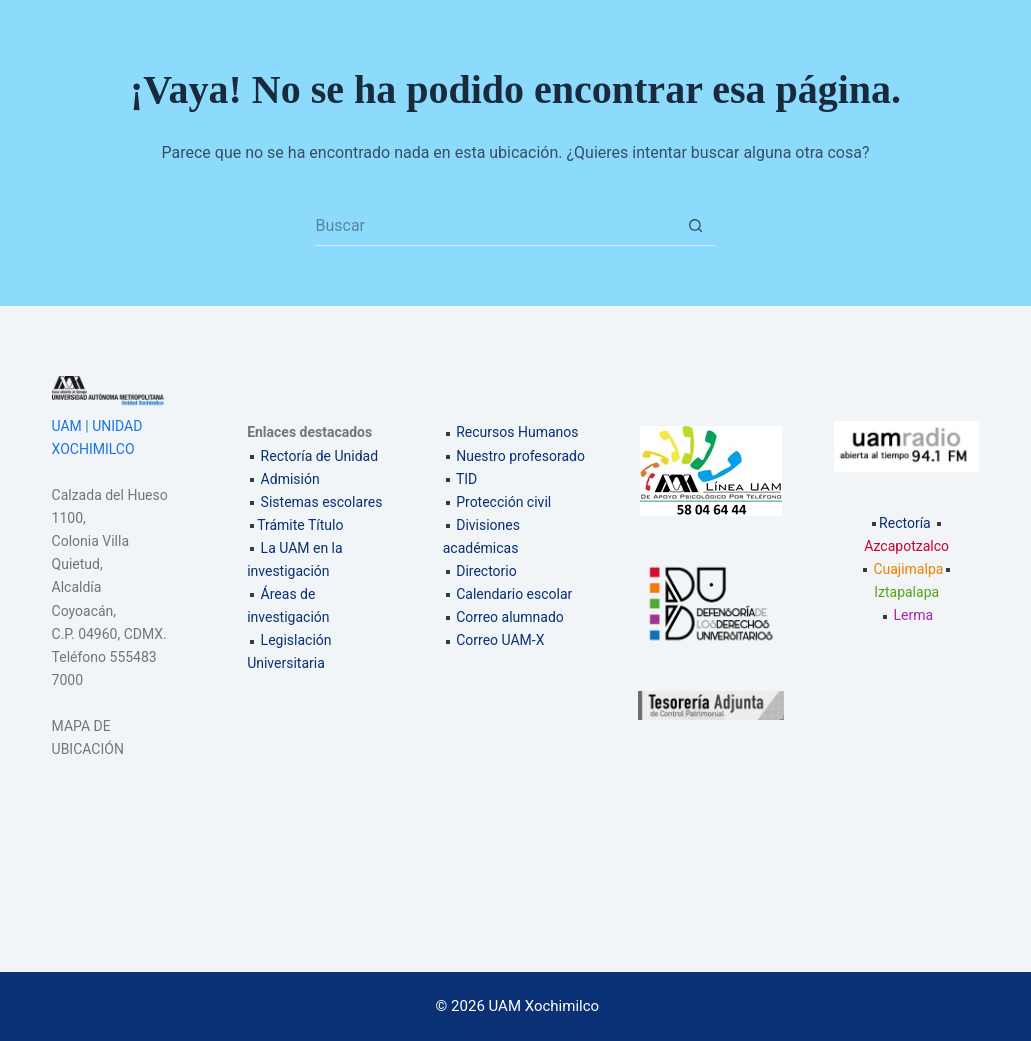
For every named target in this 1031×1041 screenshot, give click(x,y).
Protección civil (503, 502)
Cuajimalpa (908, 569)
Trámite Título (300, 525)
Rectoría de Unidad (320, 456)
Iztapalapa (906, 592)
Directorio (486, 571)
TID (466, 479)
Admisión (290, 479)
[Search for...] (495, 226)
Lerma (914, 615)
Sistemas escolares (322, 502)
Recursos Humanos (517, 432)
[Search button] (695, 226)
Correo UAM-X (500, 640)
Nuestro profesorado (520, 456)
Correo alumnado (510, 617)
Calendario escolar (514, 594)
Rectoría (900, 523)
